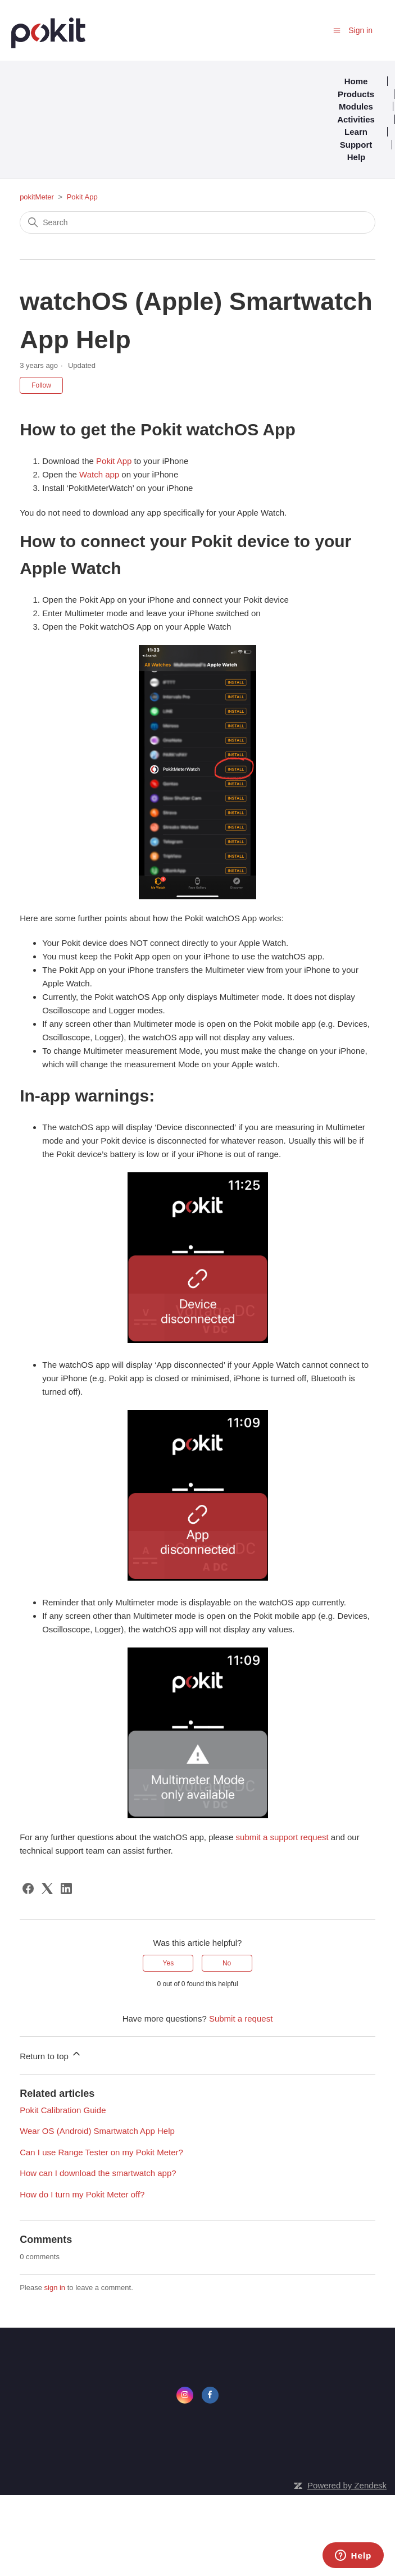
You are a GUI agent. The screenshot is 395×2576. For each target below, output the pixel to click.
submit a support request (282, 1837)
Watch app (99, 474)
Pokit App (82, 197)
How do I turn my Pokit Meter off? (82, 2194)
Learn (355, 131)
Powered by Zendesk (347, 2485)
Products (356, 94)
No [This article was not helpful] (227, 1963)
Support (356, 144)
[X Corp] (47, 1888)
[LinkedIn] (66, 1888)
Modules (356, 106)
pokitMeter (37, 197)
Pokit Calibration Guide (63, 2110)
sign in (55, 2287)
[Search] (197, 222)
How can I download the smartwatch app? (98, 2173)
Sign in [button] (360, 30)
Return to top (51, 2054)
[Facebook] (28, 1888)
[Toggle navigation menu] (336, 30)
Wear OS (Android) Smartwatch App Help (97, 2131)
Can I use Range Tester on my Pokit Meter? (101, 2152)
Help (356, 157)
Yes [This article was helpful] (168, 1963)
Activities (356, 119)
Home (356, 81)
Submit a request (241, 2018)
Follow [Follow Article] (41, 385)
